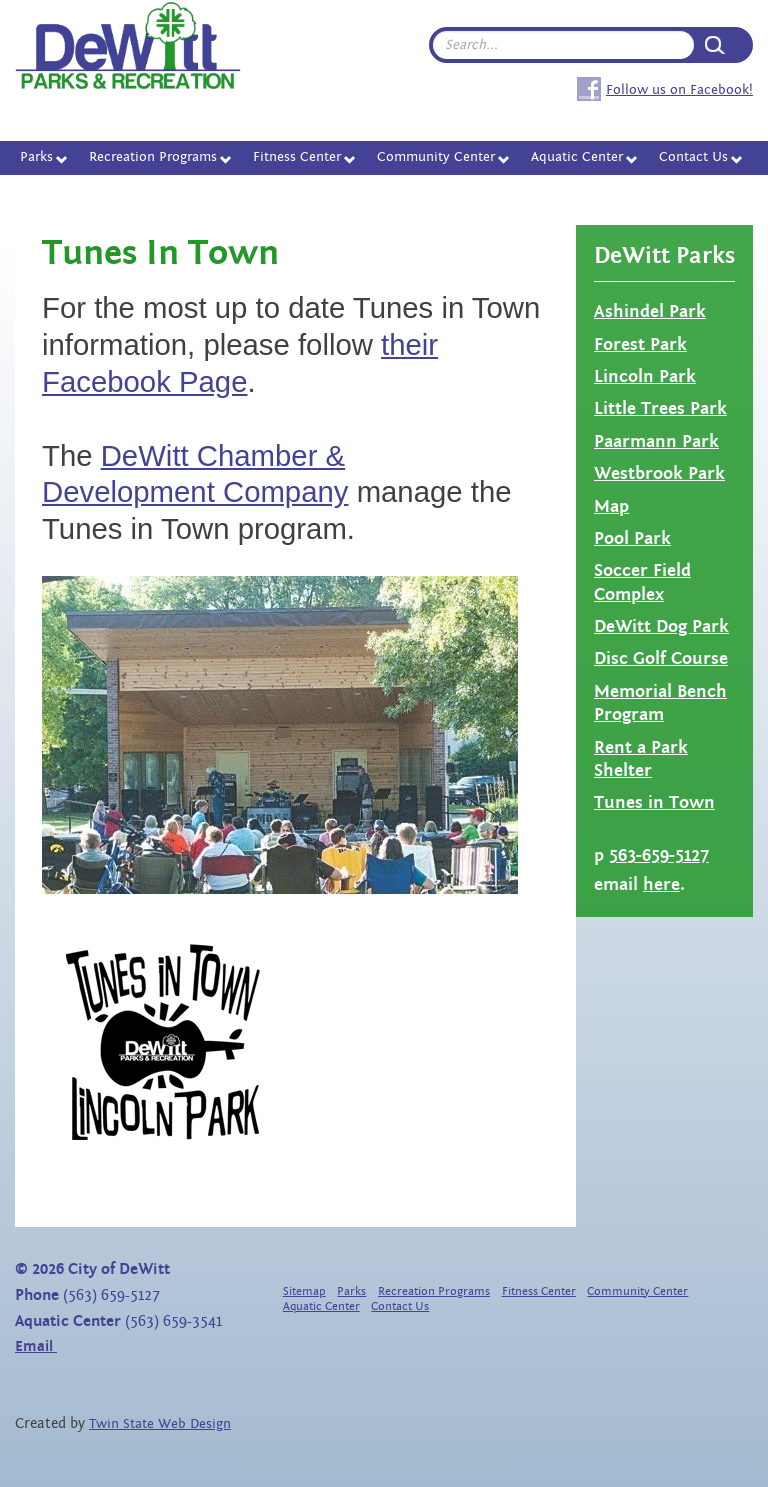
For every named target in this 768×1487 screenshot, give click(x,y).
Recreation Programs (153, 156)
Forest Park (640, 344)
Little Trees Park (660, 408)
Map (611, 506)
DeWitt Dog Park (661, 626)
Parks (36, 156)
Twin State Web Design (160, 1424)
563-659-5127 (659, 855)
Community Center (436, 156)
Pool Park (632, 538)
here (661, 884)
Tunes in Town (654, 802)
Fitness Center (297, 156)
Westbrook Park (659, 473)
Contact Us (693, 156)
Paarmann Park (656, 441)
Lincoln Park (645, 376)
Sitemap (304, 1291)
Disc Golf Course (661, 658)
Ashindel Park (650, 311)
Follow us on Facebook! (679, 89)
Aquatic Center (577, 156)
